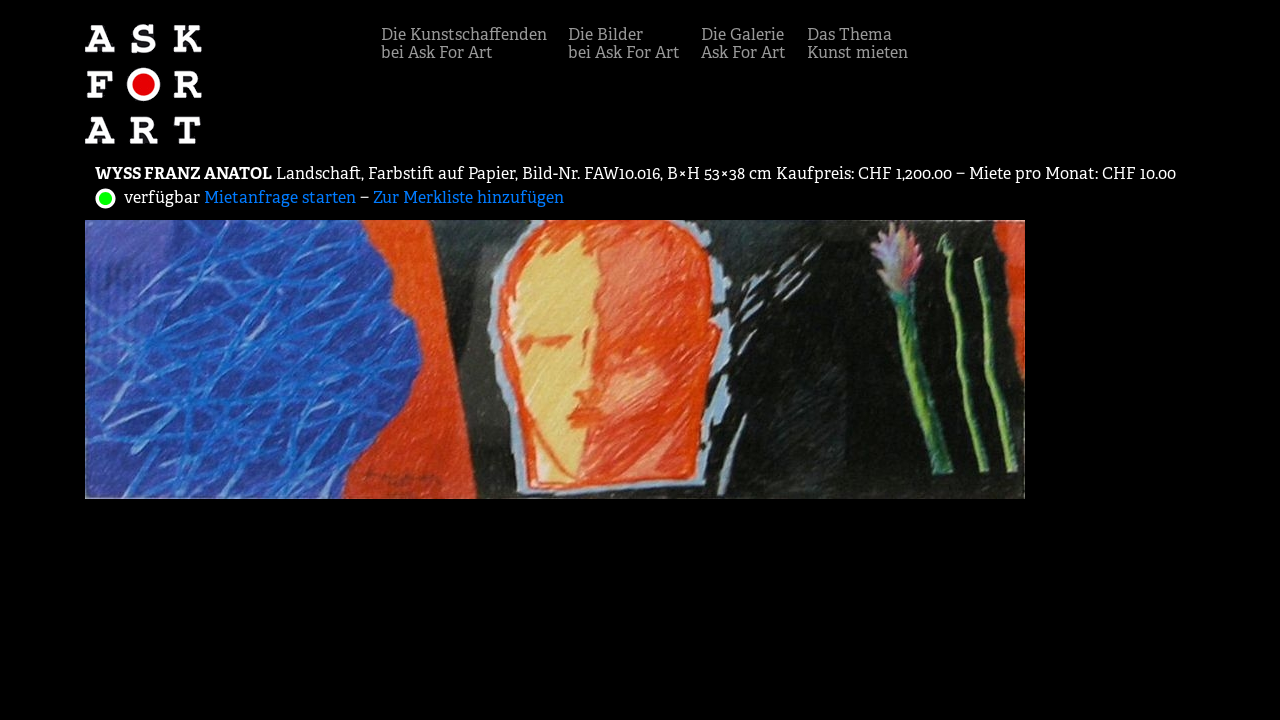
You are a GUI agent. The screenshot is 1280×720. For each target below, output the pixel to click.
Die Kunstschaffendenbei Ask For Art (464, 43)
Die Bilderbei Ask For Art (624, 43)
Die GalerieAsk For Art (743, 43)
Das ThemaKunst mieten (857, 43)
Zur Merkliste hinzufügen (468, 197)
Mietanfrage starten (280, 197)
